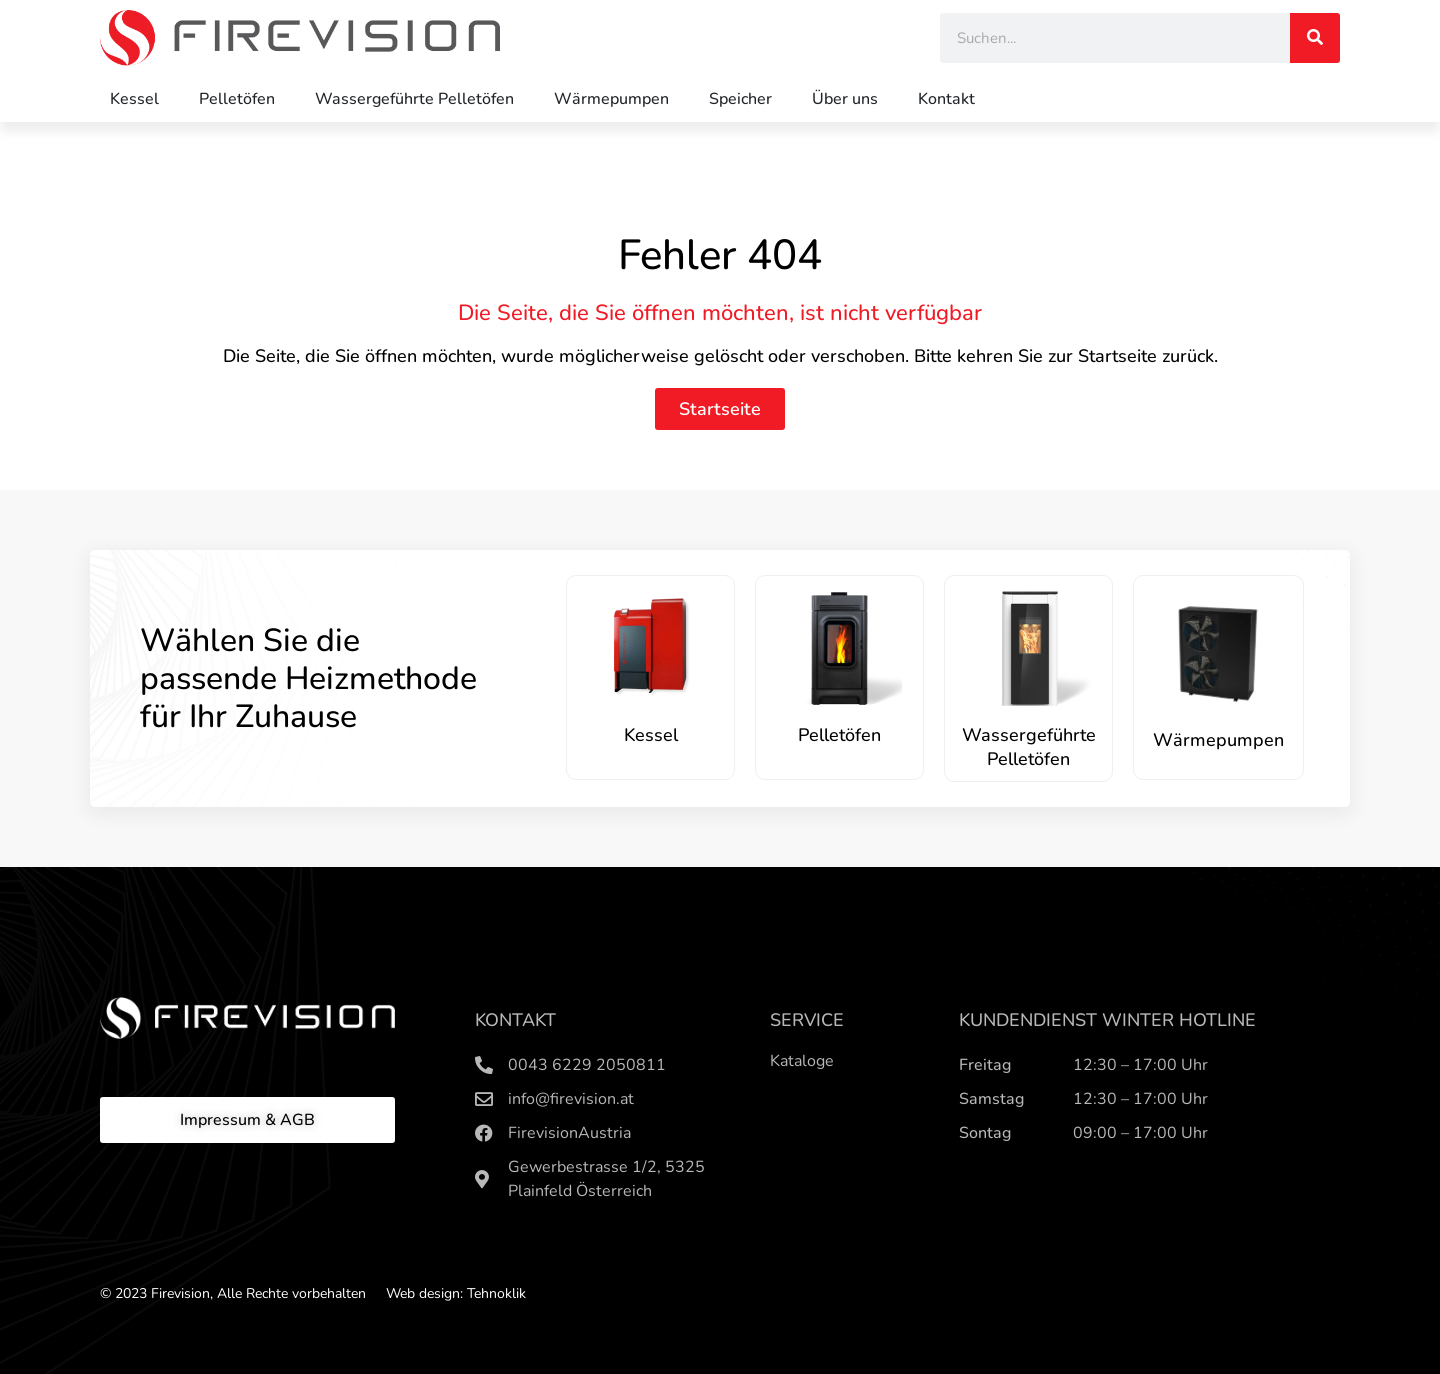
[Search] (1315, 38)
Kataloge (802, 1061)
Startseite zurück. (1148, 356)
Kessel (134, 99)
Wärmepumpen (611, 99)
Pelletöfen (237, 99)
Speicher (740, 99)
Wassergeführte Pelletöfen (414, 99)
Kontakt (946, 99)
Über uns (845, 99)
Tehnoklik (496, 1293)
